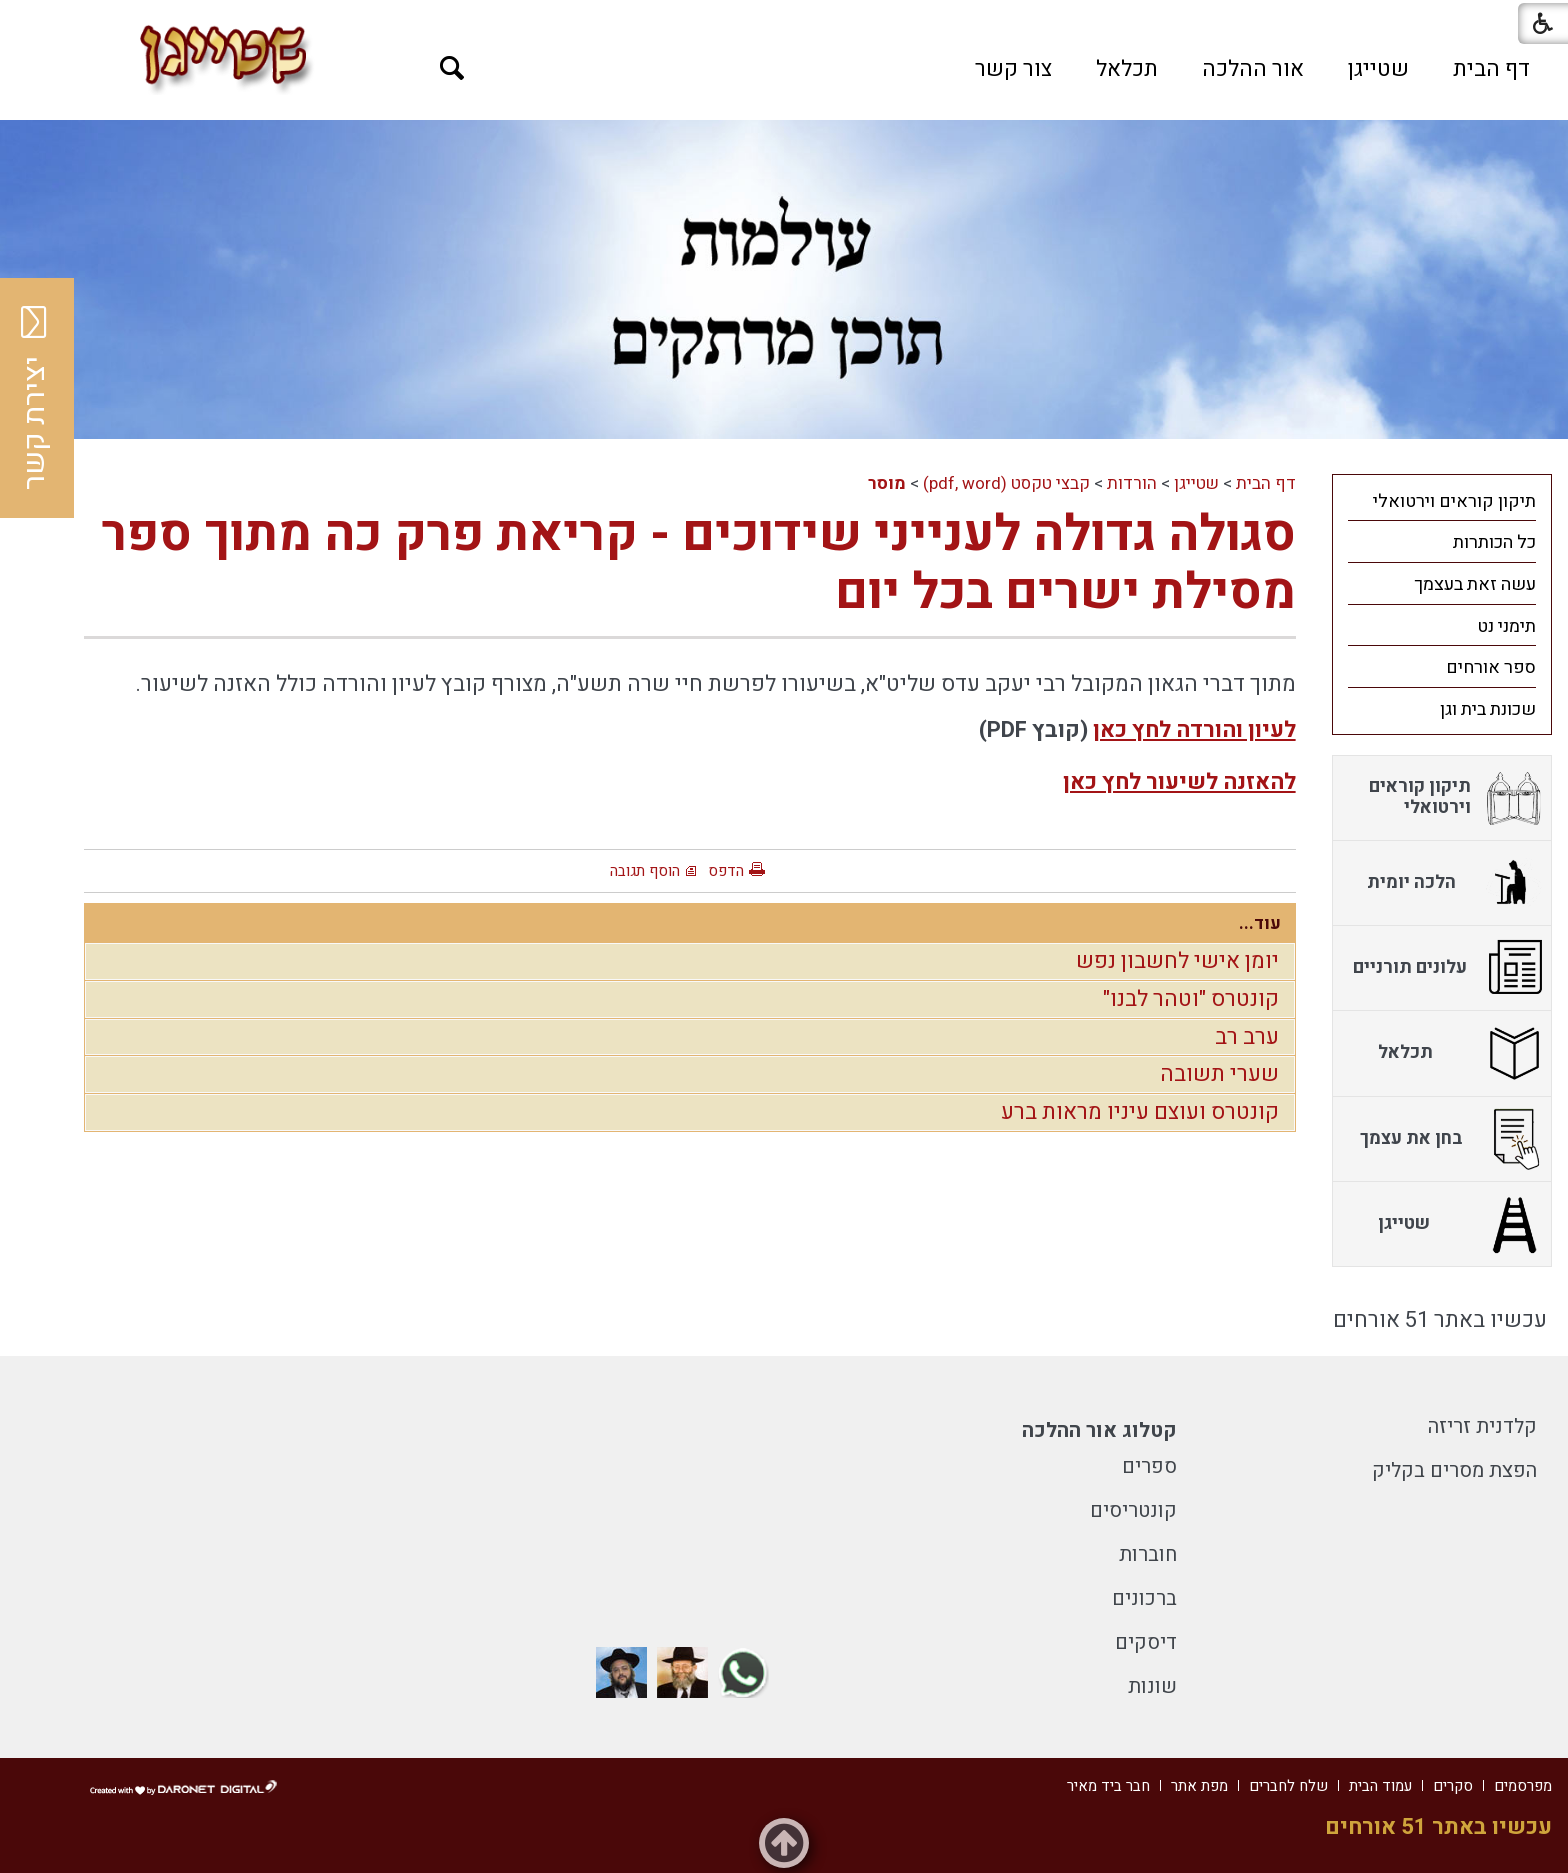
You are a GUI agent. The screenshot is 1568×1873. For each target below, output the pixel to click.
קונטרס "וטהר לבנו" (1191, 999)
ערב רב (1247, 1037)
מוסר (887, 483)
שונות (1152, 1686)
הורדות (1132, 483)
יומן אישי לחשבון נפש (1177, 961)
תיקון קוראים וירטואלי (1454, 501)
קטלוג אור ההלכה (1099, 1430)
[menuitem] (1491, 69)
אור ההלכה (1253, 69)
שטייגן (1378, 69)
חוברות (1148, 1554)
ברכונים (1144, 1598)
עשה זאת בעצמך (1475, 584)
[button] (452, 68)
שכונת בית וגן (1488, 709)
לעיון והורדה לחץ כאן (1194, 730)
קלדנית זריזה (1482, 1426)
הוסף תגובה (645, 871)
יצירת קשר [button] (35, 398)
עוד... (1260, 923)
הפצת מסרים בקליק (1454, 1470)
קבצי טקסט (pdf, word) (1006, 483)
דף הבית (1491, 69)
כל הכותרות (1494, 542)
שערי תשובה (1219, 1074)
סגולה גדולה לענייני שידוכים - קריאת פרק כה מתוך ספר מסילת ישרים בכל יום (699, 563)
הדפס (726, 871)
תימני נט (1506, 626)
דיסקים (1146, 1642)
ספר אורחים (1491, 667)
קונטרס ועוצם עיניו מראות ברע (1140, 1112)
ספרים (1149, 1466)
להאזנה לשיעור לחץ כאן (1179, 782)
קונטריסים (1133, 1510)
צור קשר (1013, 69)
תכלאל (1127, 69)
